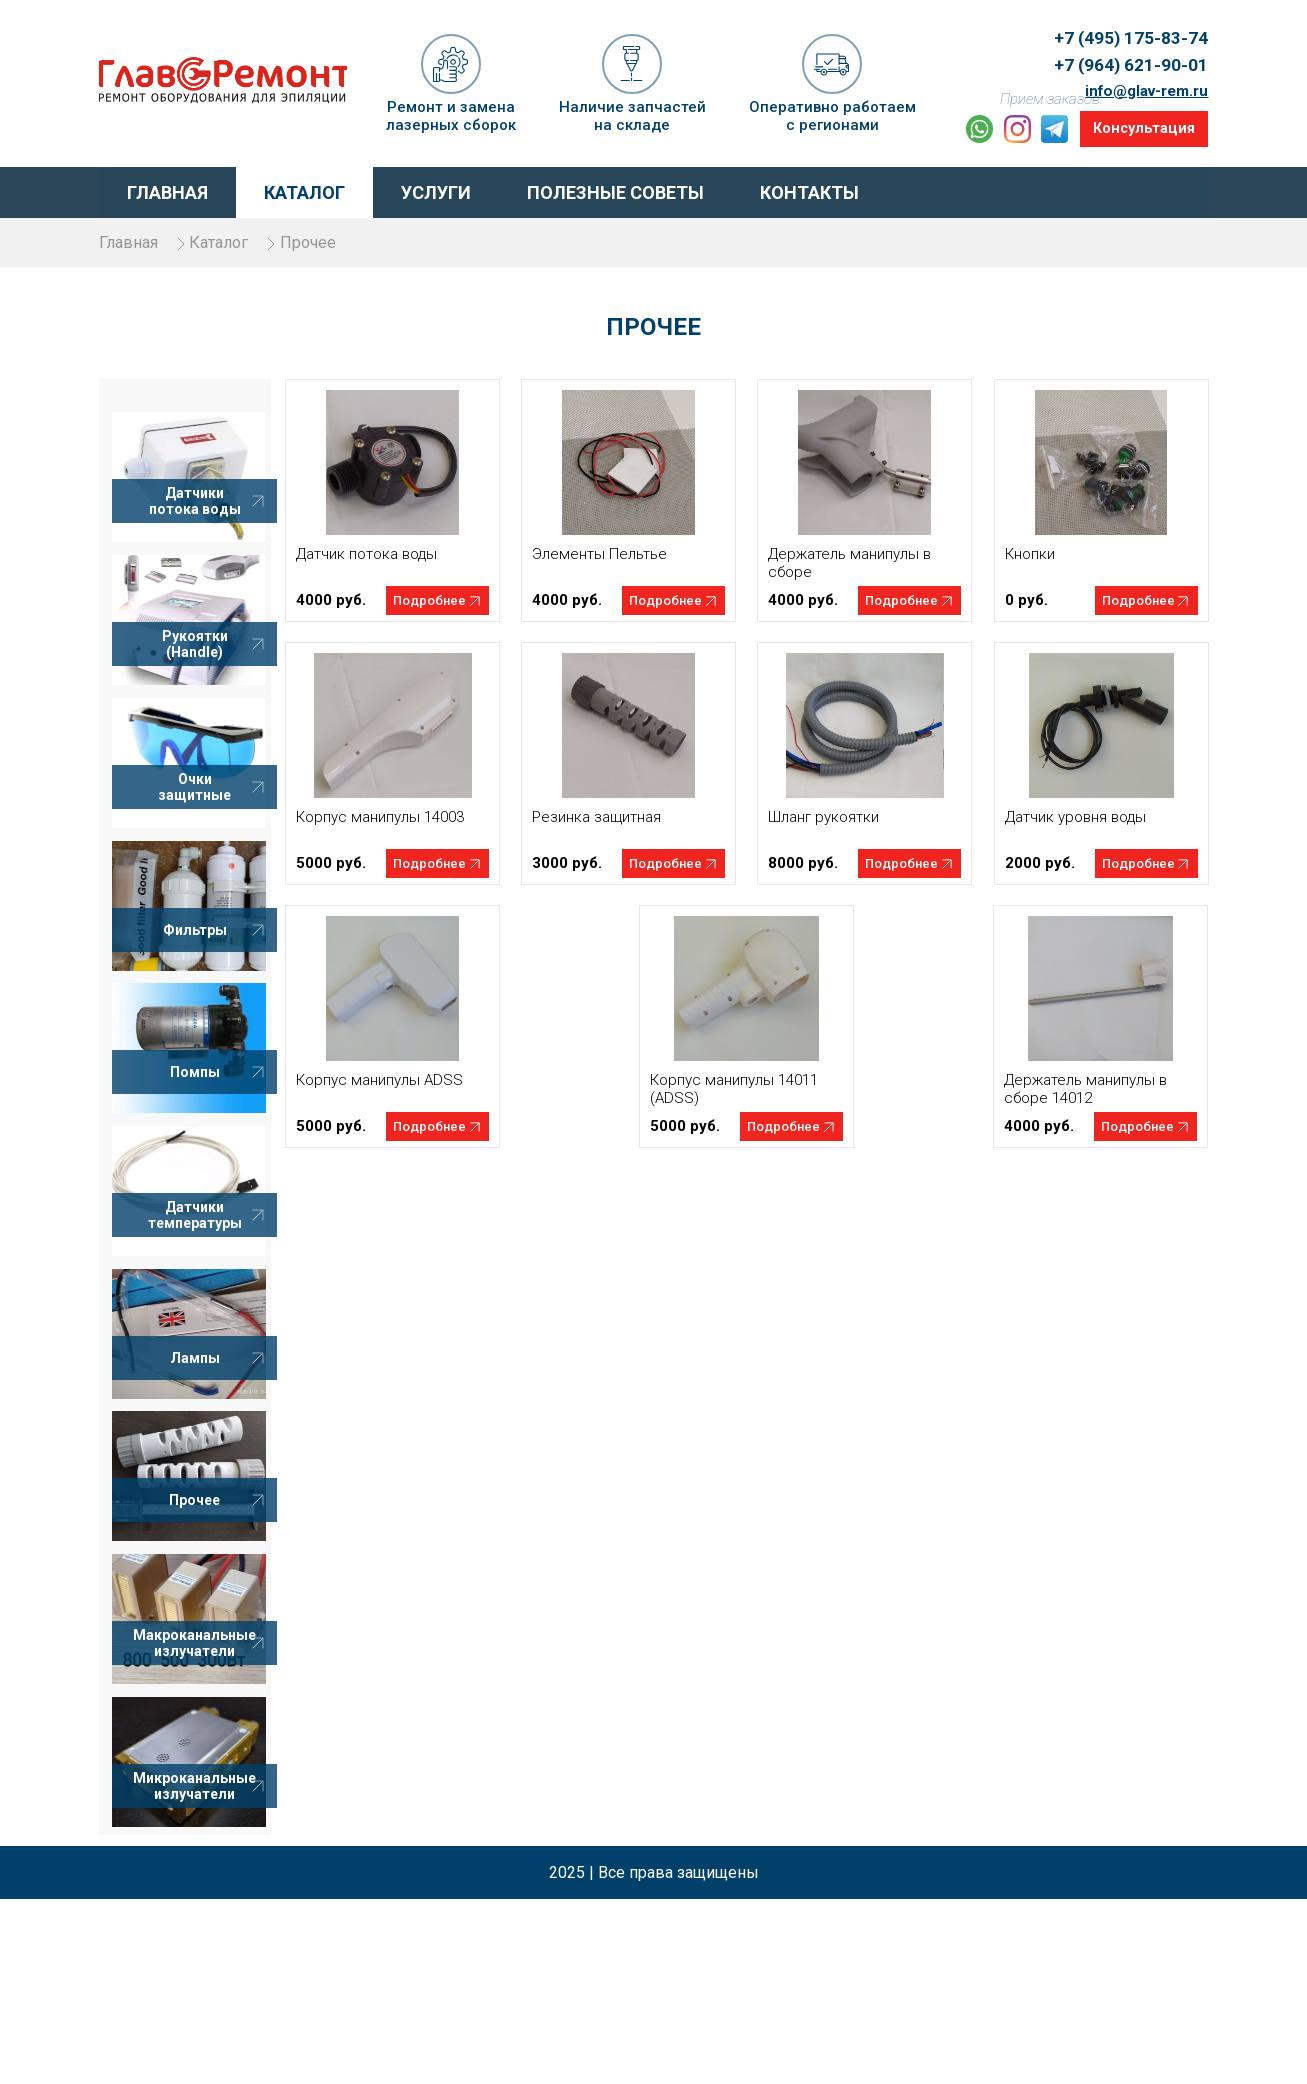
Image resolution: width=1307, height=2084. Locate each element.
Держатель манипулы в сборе (865, 579)
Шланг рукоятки (839, 833)
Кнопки (1029, 570)
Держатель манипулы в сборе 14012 (1086, 1105)
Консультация (1138, 125)
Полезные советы (615, 185)
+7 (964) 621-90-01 (1123, 49)
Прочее (357, 234)
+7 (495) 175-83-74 (1123, 26)
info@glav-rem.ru (1140, 71)
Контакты (809, 185)
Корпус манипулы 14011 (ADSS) (758, 1105)
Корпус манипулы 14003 (428, 833)
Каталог (304, 185)
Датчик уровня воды (1074, 833)
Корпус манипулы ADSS (427, 1096)
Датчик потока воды (414, 570)
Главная (167, 185)
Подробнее (477, 616)
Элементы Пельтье (631, 570)
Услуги (436, 185)
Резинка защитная (628, 833)
